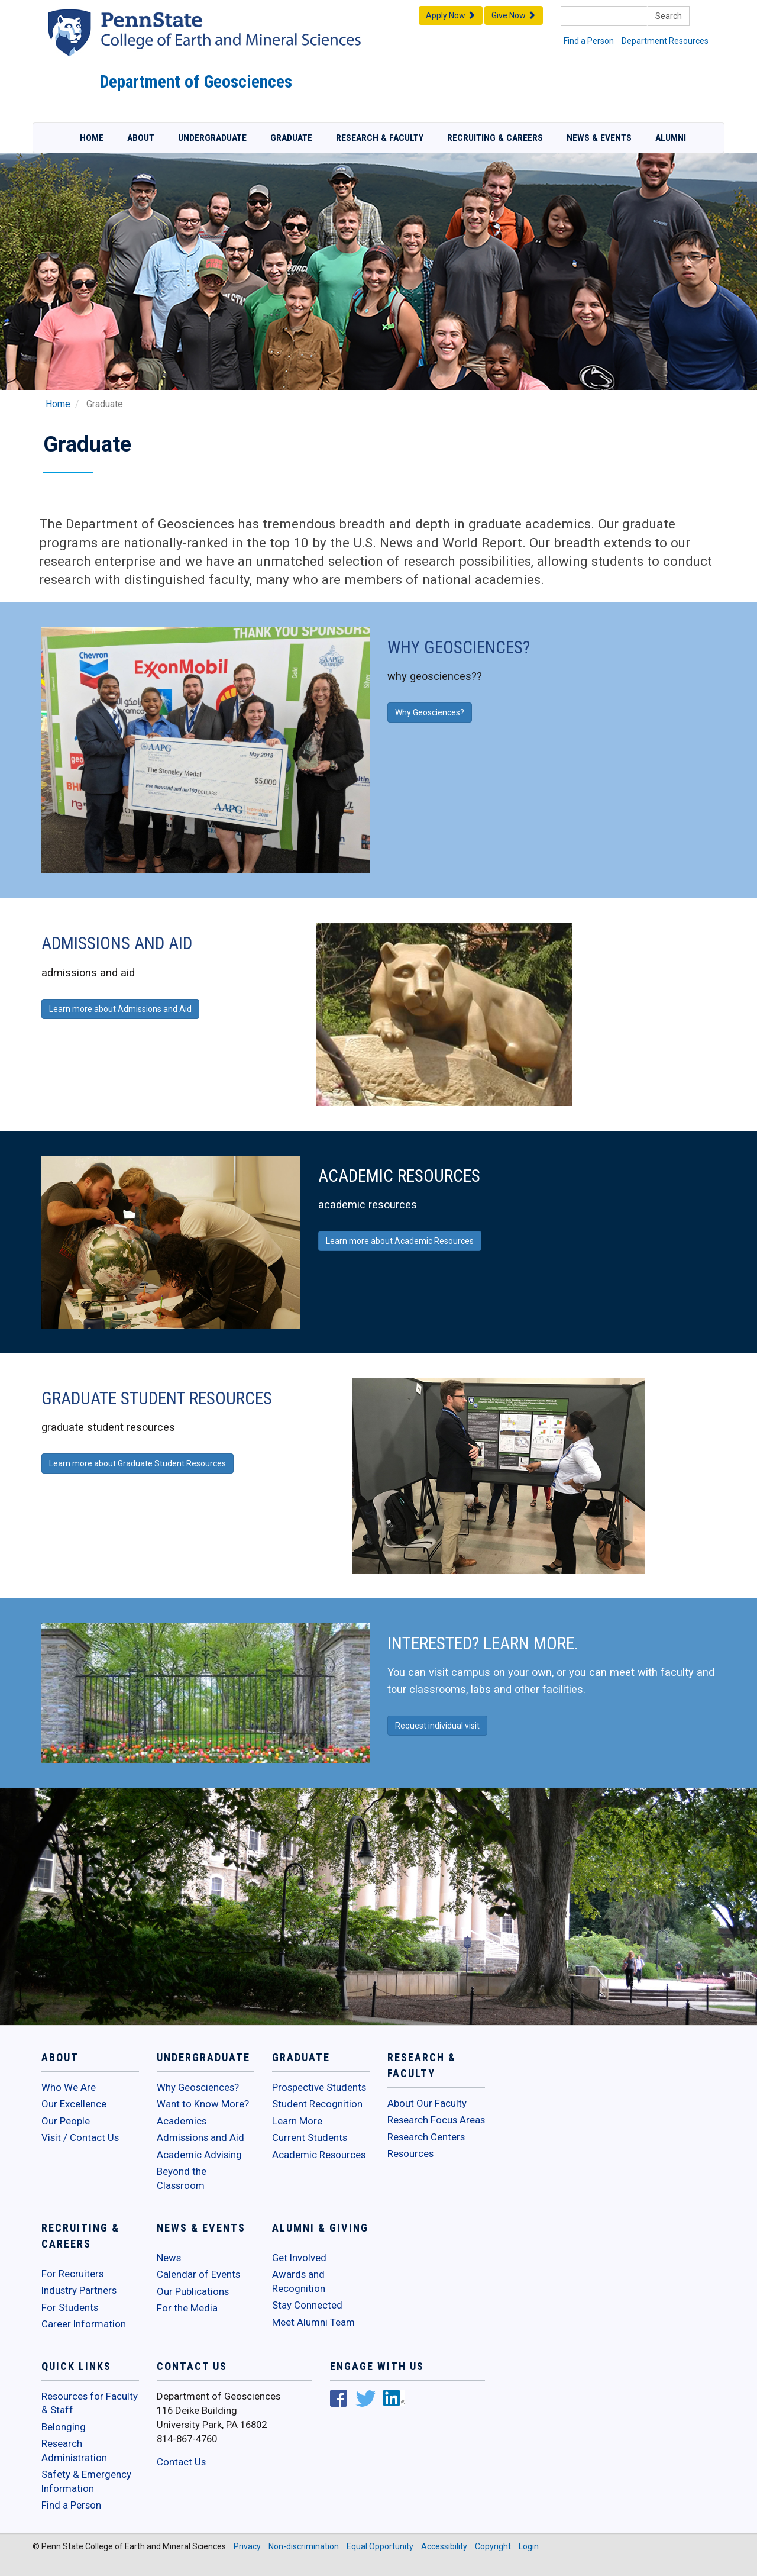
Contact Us (181, 2462)
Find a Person (589, 41)
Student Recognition (317, 2104)
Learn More (297, 2121)
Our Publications (193, 2291)
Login (529, 2546)
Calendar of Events (198, 2274)
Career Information (83, 2324)
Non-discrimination (303, 2546)
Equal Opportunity (380, 2546)
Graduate (291, 138)
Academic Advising (199, 2155)
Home (91, 138)
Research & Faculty (379, 138)
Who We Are (68, 2087)
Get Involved (299, 2258)
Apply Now (450, 15)
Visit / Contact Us (80, 2137)
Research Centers (426, 2137)
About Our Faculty (427, 2103)
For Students (69, 2307)
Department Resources (665, 41)
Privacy (247, 2546)
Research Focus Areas (436, 2120)
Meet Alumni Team (313, 2322)
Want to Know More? (203, 2104)
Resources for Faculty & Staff (89, 2403)
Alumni (670, 138)
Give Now (513, 15)
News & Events (599, 138)
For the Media (187, 2308)
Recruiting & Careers (495, 138)
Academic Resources (318, 2155)
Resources (410, 2153)
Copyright (493, 2546)
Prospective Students (319, 2087)
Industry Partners (79, 2290)
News (169, 2258)
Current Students (309, 2137)
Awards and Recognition (298, 2281)
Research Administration (74, 2451)
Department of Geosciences (195, 82)
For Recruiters (72, 2274)
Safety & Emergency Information (86, 2481)
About (140, 138)
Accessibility (444, 2546)
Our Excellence (73, 2104)
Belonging (63, 2427)
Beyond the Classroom (181, 2178)
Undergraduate (212, 138)
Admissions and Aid (200, 2137)
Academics (181, 2121)
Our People (65, 2121)
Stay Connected (307, 2305)
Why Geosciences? (198, 2087)
